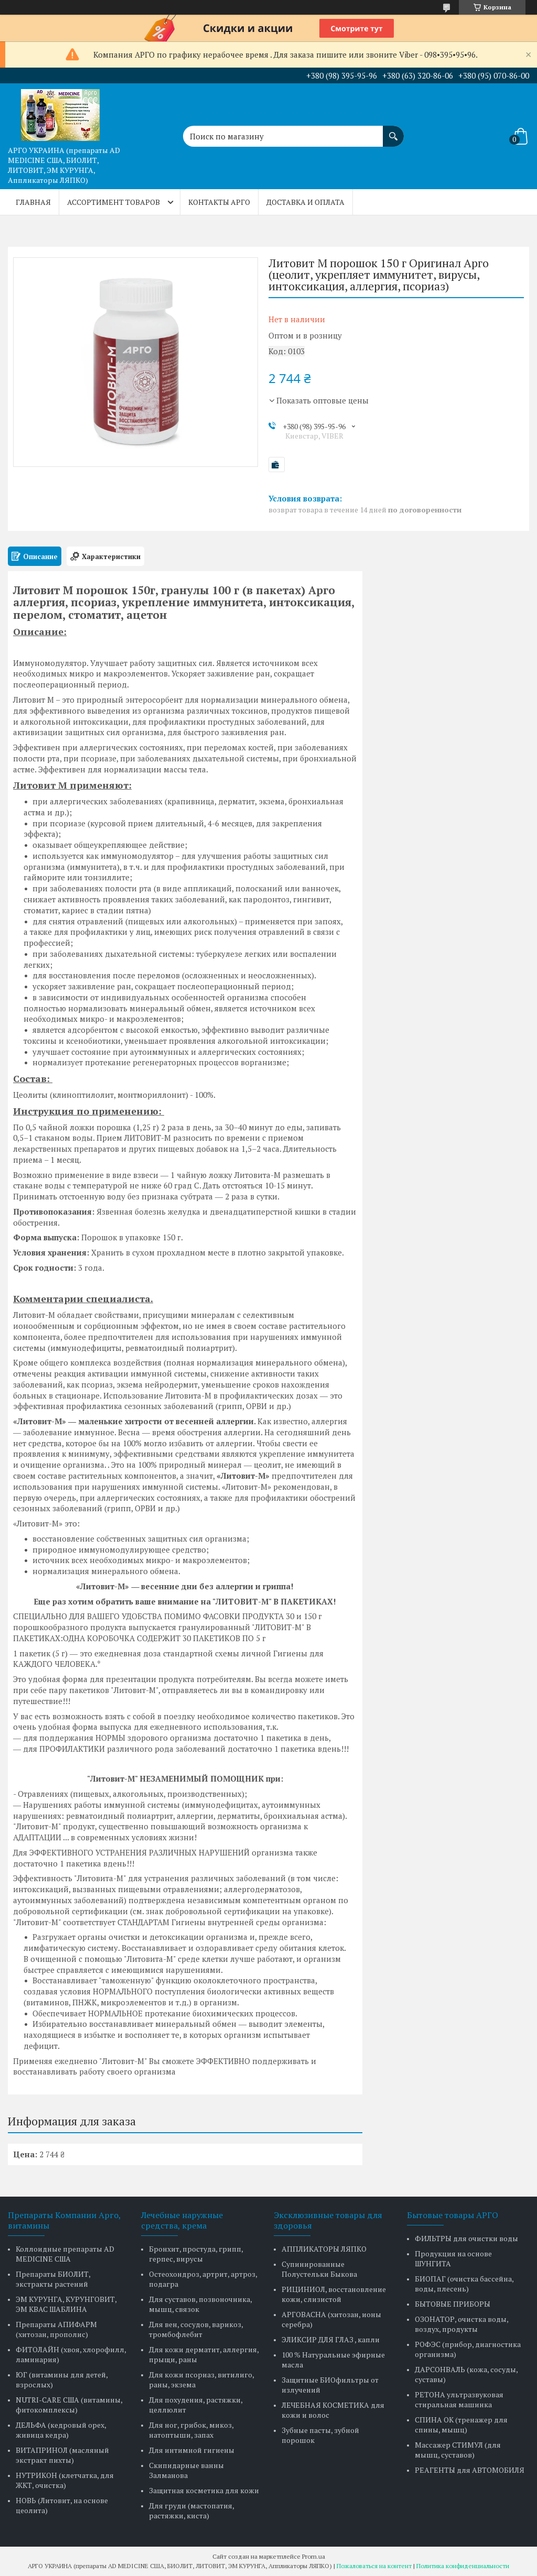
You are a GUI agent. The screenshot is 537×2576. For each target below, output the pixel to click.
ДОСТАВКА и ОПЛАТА (305, 202)
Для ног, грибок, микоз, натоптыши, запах (191, 2430)
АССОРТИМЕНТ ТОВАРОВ (113, 202)
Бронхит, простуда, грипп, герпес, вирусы (196, 2254)
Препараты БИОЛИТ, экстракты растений (53, 2279)
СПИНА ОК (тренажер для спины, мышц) (461, 2425)
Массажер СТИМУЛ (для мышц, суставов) (458, 2450)
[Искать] (393, 131)
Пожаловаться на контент (374, 2566)
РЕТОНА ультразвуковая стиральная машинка (459, 2399)
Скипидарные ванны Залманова (186, 2470)
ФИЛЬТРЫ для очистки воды (466, 2238)
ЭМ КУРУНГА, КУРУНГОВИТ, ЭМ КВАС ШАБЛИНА (66, 2304)
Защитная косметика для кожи (204, 2490)
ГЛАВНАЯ (33, 202)
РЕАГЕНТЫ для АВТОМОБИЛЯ (469, 2470)
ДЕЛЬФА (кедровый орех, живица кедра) (61, 2430)
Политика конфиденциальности (462, 2566)
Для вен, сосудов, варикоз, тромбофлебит (196, 2329)
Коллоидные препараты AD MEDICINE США (65, 2254)
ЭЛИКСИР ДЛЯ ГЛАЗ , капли (331, 2339)
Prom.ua (313, 2556)
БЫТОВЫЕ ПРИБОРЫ (452, 2304)
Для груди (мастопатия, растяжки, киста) (191, 2510)
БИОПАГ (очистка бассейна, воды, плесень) (464, 2284)
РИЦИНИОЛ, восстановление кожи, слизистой (334, 2294)
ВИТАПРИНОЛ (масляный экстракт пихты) (62, 2455)
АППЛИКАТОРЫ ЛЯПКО (324, 2249)
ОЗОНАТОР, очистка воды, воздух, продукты (461, 2324)
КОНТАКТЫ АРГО (219, 202)
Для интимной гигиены (191, 2450)
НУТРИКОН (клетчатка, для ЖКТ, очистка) (65, 2480)
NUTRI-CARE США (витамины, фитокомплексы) (69, 2405)
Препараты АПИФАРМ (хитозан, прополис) (56, 2329)
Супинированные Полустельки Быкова (319, 2269)
